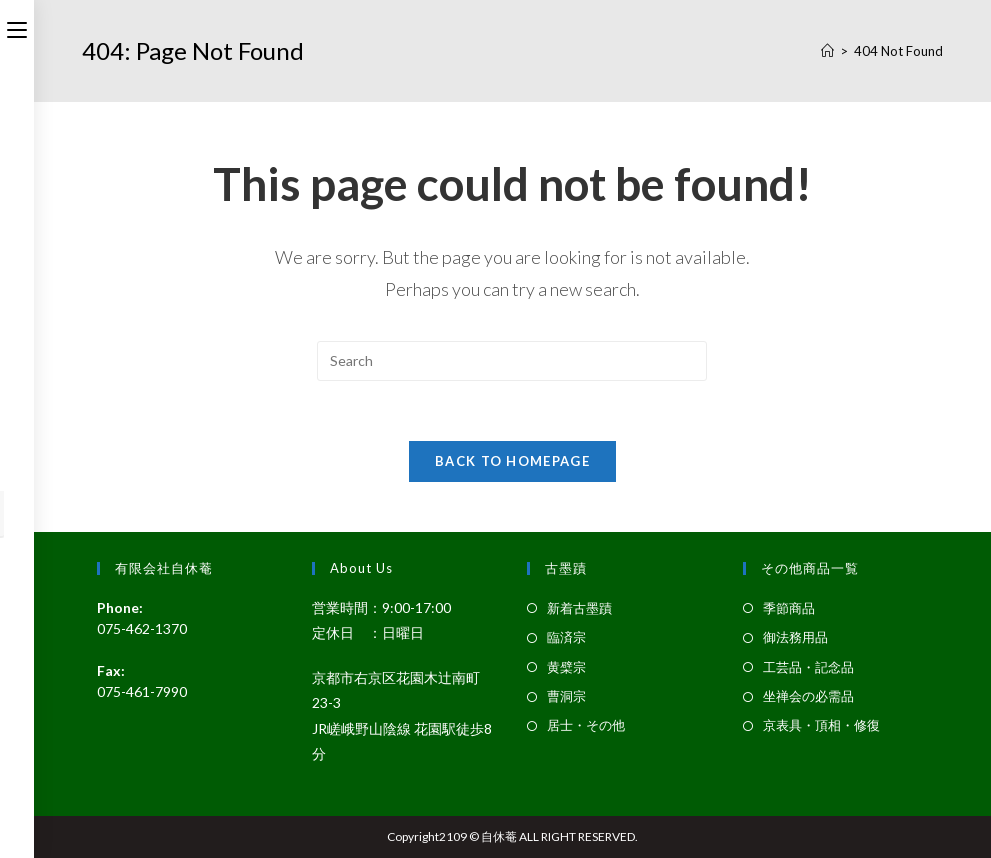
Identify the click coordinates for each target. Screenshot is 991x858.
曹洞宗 (566, 696)
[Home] (827, 51)
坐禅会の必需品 (808, 696)
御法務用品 (795, 637)
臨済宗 (566, 637)
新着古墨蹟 (579, 608)
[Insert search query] (512, 361)
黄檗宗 (566, 667)
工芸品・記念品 (808, 667)
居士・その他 (586, 725)
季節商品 (789, 608)
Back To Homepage (512, 461)
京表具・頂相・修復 (821, 725)
